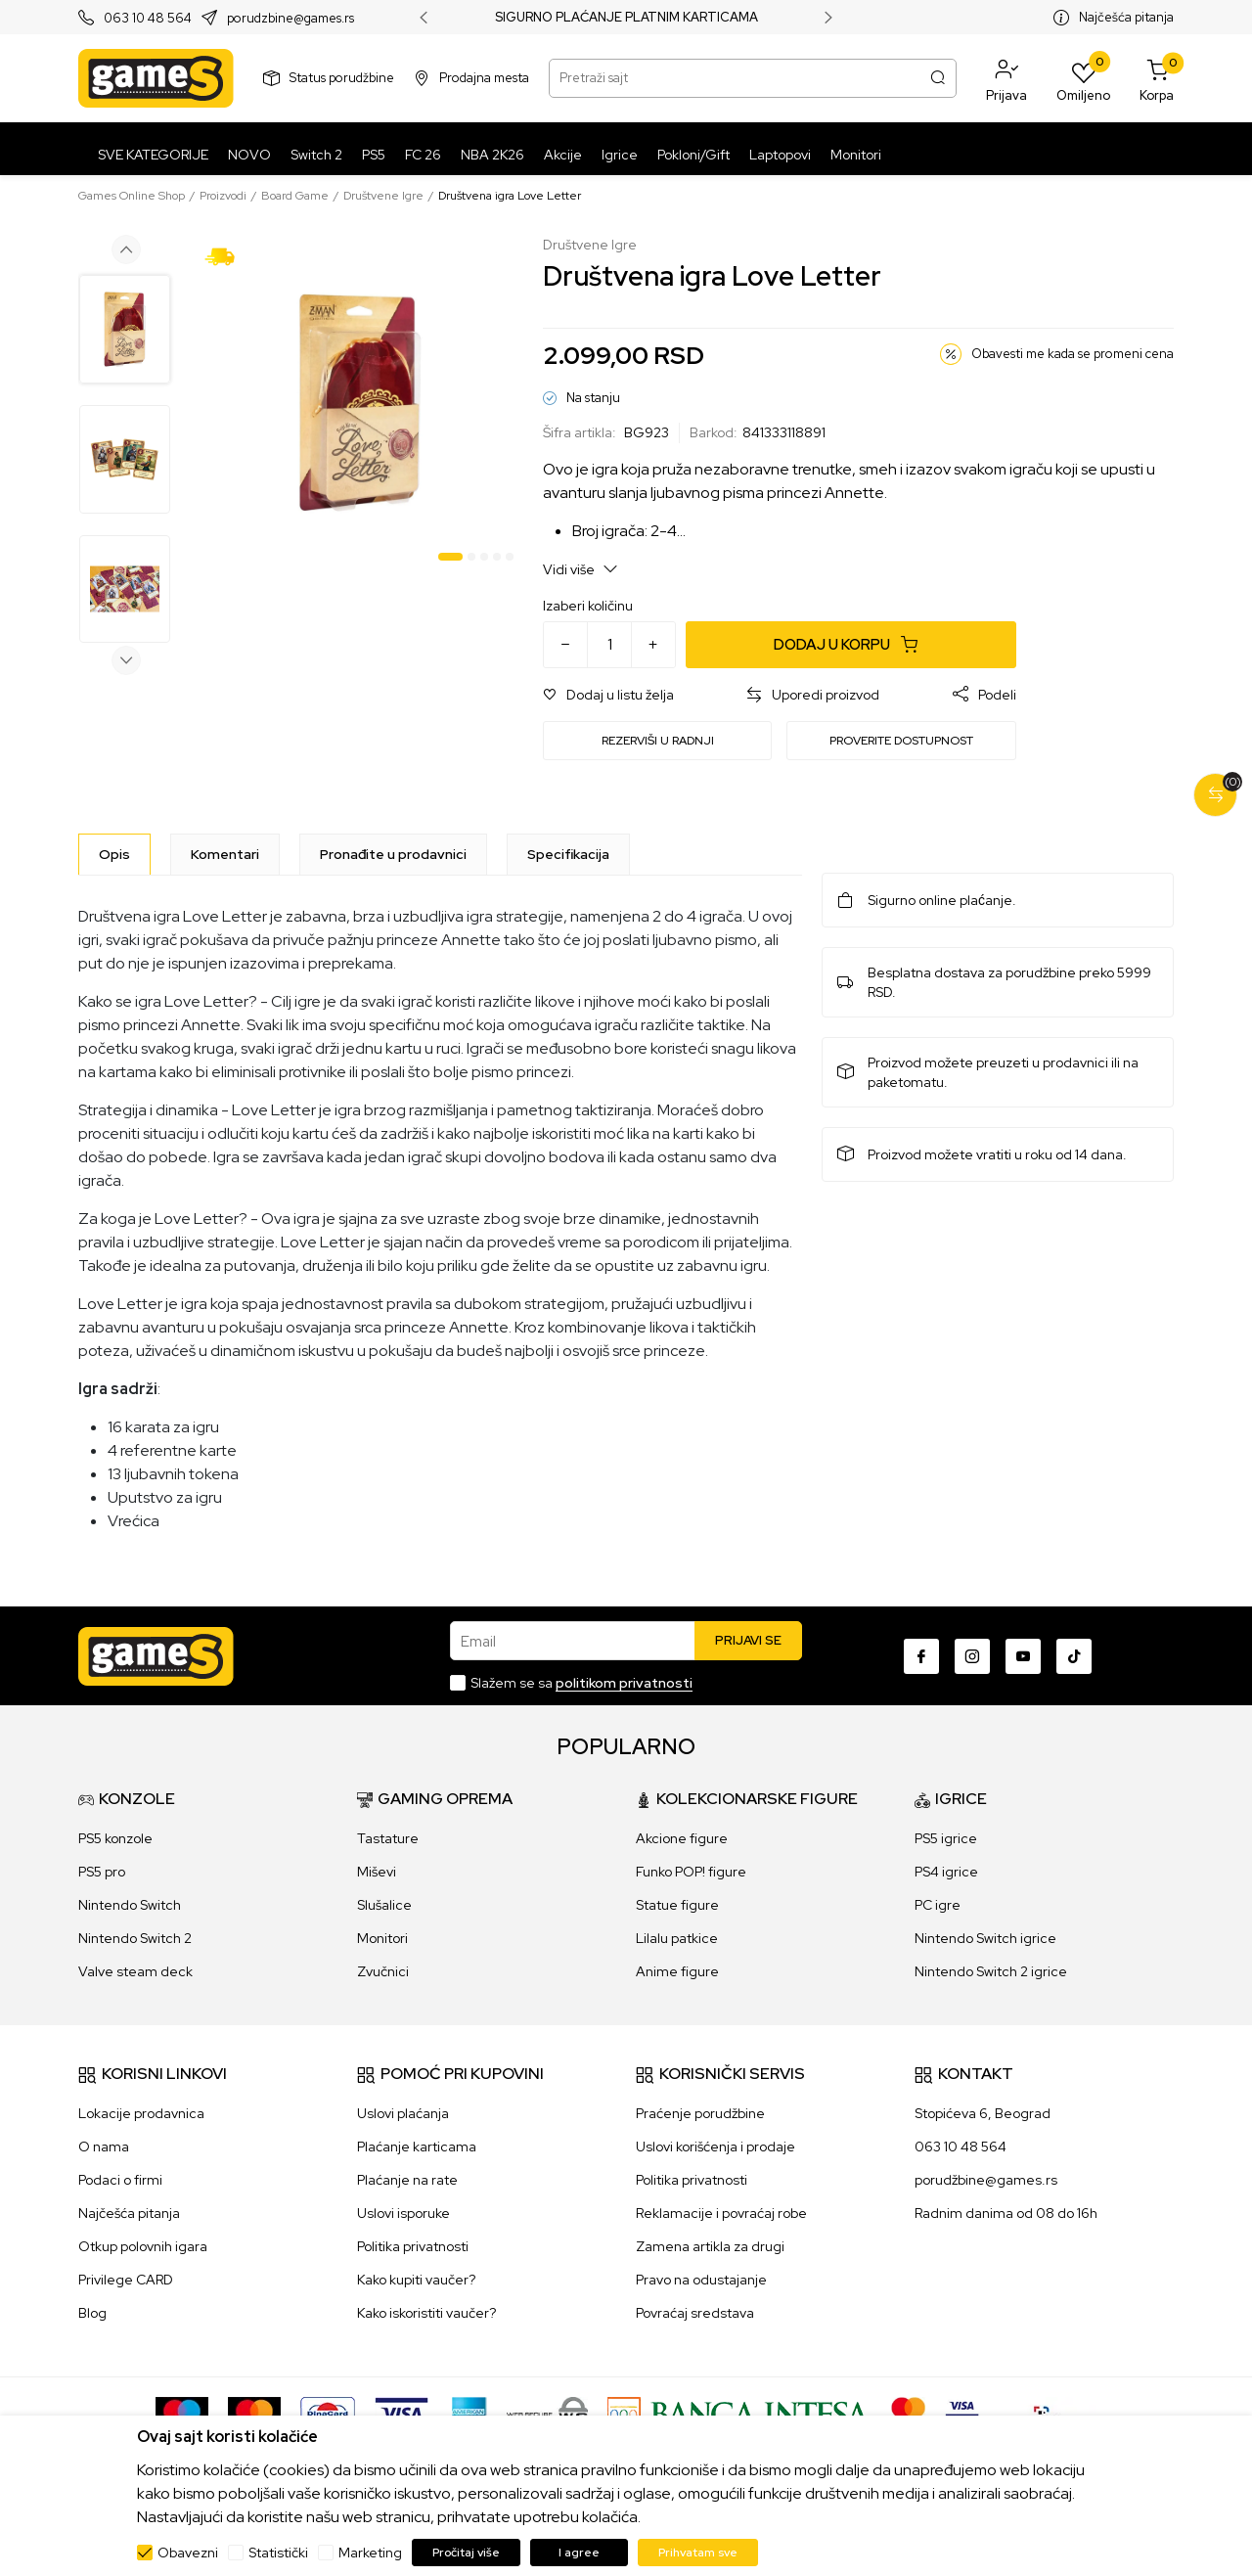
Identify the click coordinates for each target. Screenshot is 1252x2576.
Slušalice (384, 1905)
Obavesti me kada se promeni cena (1072, 353)
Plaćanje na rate (407, 2180)
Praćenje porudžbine (700, 2113)
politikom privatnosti (624, 1683)
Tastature (388, 1838)
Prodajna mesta (484, 77)
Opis (114, 854)
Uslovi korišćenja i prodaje (715, 2146)
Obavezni (187, 2552)
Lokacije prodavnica (141, 2113)
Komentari (225, 854)
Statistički (278, 2552)
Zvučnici (383, 1971)
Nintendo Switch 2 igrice (991, 1971)
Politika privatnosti (413, 2246)
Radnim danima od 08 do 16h (1006, 2213)
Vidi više (580, 569)
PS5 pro (101, 1871)
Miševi (376, 1871)
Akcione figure (682, 1838)
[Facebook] (921, 1656)
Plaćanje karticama (416, 2146)
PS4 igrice (946, 1871)
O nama (103, 2146)
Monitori (382, 1938)
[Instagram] (972, 1656)
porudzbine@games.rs (290, 18)
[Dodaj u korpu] (851, 644)
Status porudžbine (342, 77)
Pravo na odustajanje (701, 2279)
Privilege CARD (125, 2279)
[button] (1006, 78)
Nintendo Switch (129, 1905)
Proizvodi (223, 195)
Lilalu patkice (677, 1938)
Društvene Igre (383, 195)
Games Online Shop (131, 195)
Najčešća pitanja (1126, 17)
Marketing (370, 2552)
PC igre (938, 1905)
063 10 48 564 (148, 18)
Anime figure (677, 1971)
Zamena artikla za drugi (710, 2246)
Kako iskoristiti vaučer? (426, 2313)
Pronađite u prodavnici (393, 854)
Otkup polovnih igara (142, 2246)
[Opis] (114, 854)
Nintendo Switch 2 (135, 1938)
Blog (92, 2313)
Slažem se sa (581, 1683)
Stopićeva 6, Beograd (983, 2113)
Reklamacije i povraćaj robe (721, 2213)
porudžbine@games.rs (986, 2180)
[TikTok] (1074, 1656)
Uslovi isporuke (403, 2213)
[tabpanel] (359, 402)
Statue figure (677, 1905)
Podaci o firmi (120, 2180)
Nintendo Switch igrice (985, 1938)
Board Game (295, 195)
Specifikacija (568, 854)
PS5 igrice (946, 1838)
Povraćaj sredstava (695, 2313)
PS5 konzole (115, 1838)
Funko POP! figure (691, 1871)
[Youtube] (1023, 1656)
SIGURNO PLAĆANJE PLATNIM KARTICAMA (626, 17)
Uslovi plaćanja (403, 2113)
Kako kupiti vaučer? (416, 2279)
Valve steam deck (135, 1971)
